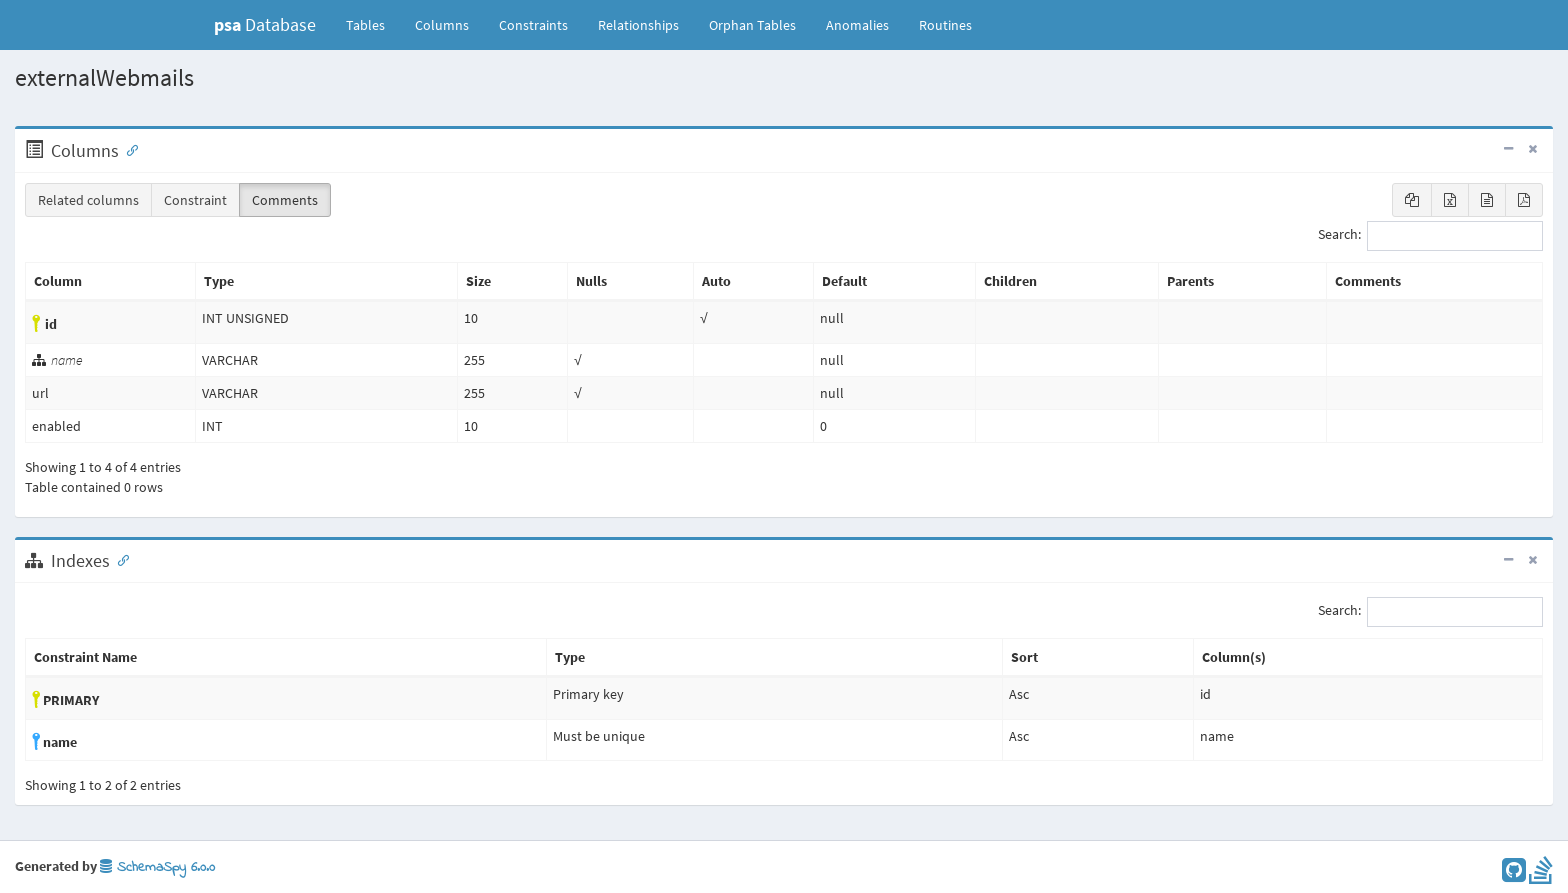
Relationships (638, 25)
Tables (373, 24)
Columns (442, 25)
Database (265, 24)
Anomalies (857, 25)
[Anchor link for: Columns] (128, 149)
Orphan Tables (752, 25)
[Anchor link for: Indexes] (119, 559)
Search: (1430, 236)
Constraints (533, 25)
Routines (945, 25)
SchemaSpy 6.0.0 (157, 867)
